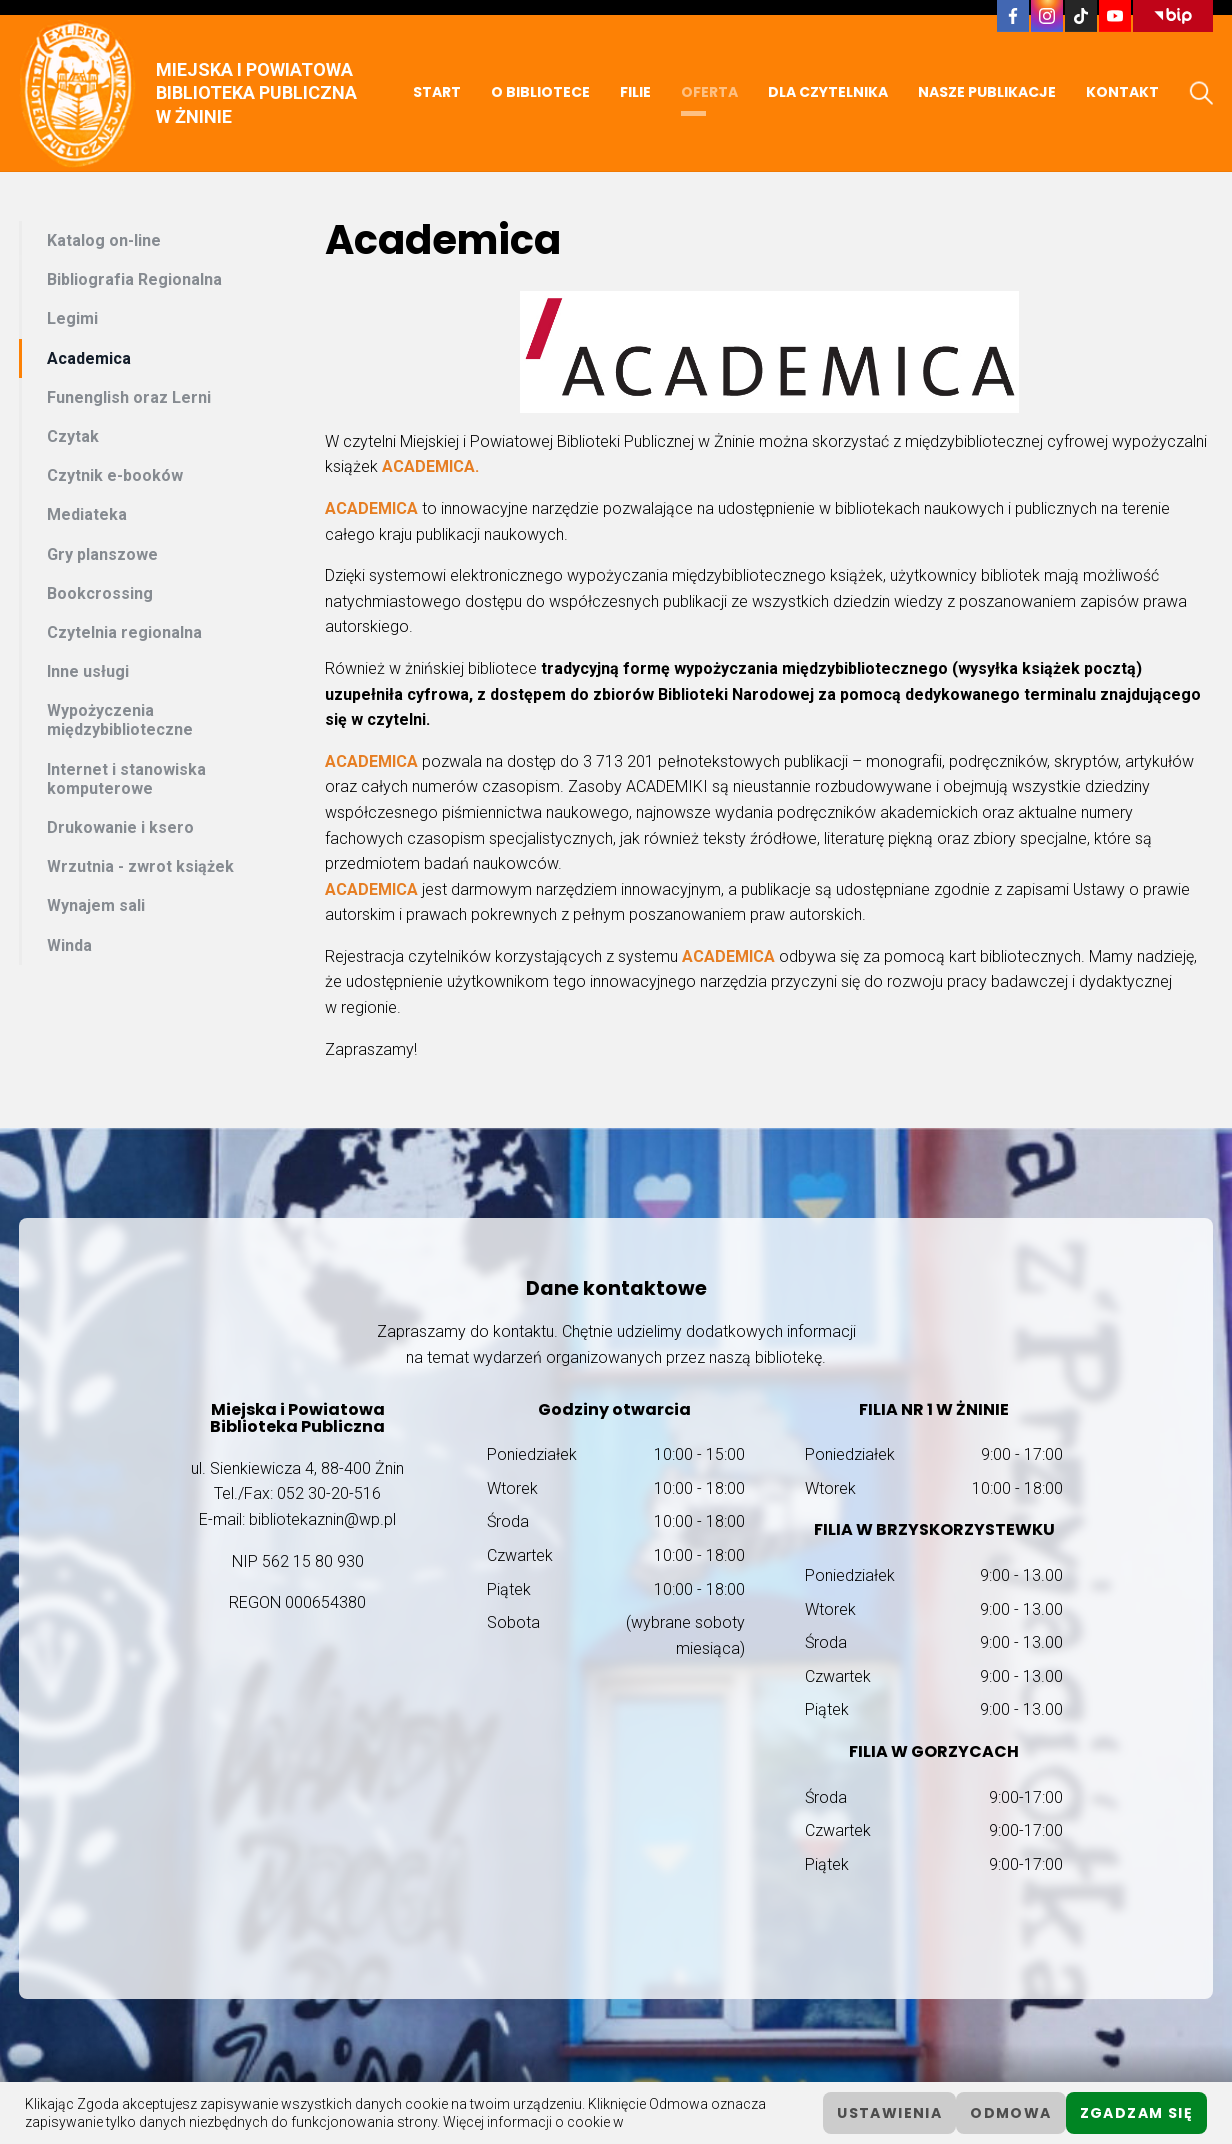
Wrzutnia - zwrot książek (140, 866)
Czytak (73, 436)
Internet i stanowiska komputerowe (126, 779)
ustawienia (889, 2113)
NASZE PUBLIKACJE (987, 92)
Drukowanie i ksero (120, 827)
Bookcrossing (100, 593)
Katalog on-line (104, 240)
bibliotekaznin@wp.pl (322, 1519)
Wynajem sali (96, 905)
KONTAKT (1122, 92)
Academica (89, 358)
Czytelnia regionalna (124, 632)
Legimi (72, 318)
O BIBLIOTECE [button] (540, 92)
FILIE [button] (635, 92)
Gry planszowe (102, 554)
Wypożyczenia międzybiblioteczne (120, 720)
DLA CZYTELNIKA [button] (828, 92)
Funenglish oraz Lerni (129, 397)
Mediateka (87, 514)
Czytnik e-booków (115, 475)
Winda (69, 945)
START (437, 92)
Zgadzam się (1136, 2113)
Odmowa (1010, 2113)
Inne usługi (88, 671)
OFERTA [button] (709, 92)
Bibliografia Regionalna (134, 279)
